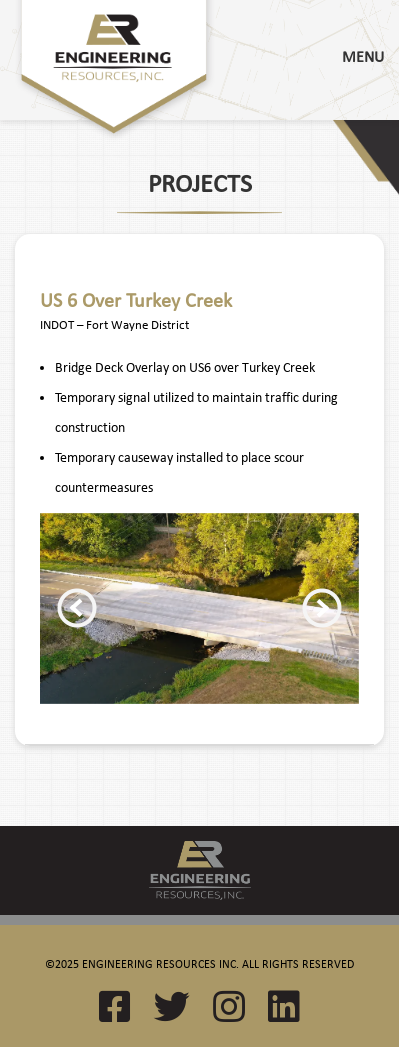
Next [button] (322, 608)
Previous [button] (77, 608)
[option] (199, 609)
